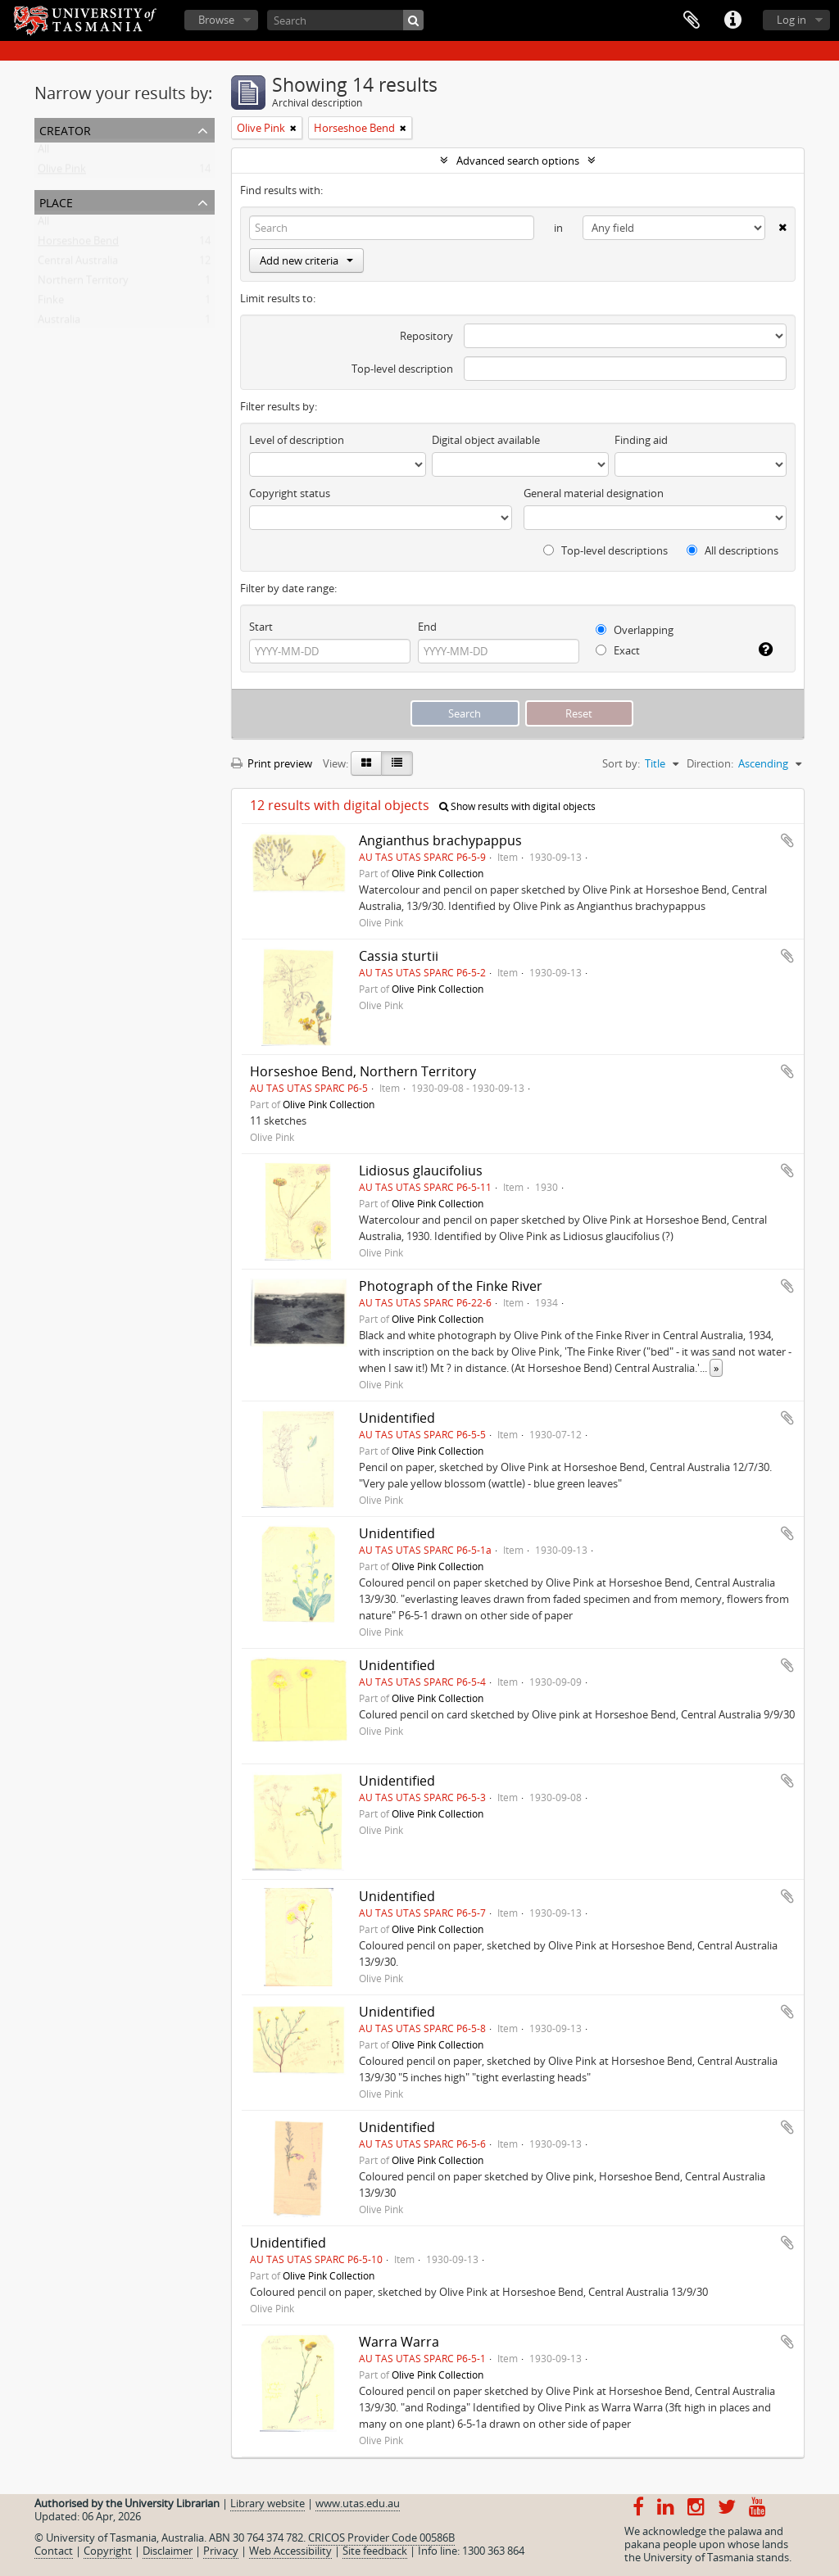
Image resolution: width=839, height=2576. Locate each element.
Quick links (732, 20)
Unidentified (397, 1418)
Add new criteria (306, 260)
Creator (65, 129)
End (427, 626)
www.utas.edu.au (357, 2503)
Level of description (296, 439)
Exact (618, 650)
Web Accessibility (290, 2550)
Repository (426, 335)
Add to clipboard (787, 840)
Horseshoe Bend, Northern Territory (363, 1071)
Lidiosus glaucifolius (421, 1170)
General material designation (594, 493)
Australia (59, 322)
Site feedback (374, 2550)
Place (56, 201)
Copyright (108, 2550)
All (43, 152)
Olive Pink (62, 172)
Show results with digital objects (517, 806)
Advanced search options (517, 160)
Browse (216, 19)
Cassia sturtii (398, 956)
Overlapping (634, 629)
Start (261, 626)
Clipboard (691, 20)
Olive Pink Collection (437, 873)
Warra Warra (399, 2342)
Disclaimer (168, 2550)
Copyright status (289, 493)
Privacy (220, 2550)
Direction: (710, 763)
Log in (791, 19)
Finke (51, 303)
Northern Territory (83, 283)
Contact (53, 2550)
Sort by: (621, 763)
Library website (267, 2503)
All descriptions (732, 550)
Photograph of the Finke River (450, 1286)
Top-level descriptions (605, 550)
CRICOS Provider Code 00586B (381, 2537)
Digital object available (486, 439)
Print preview (271, 763)
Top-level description (402, 368)
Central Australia (78, 263)
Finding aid (641, 439)
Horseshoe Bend (78, 244)
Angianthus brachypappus (440, 840)
